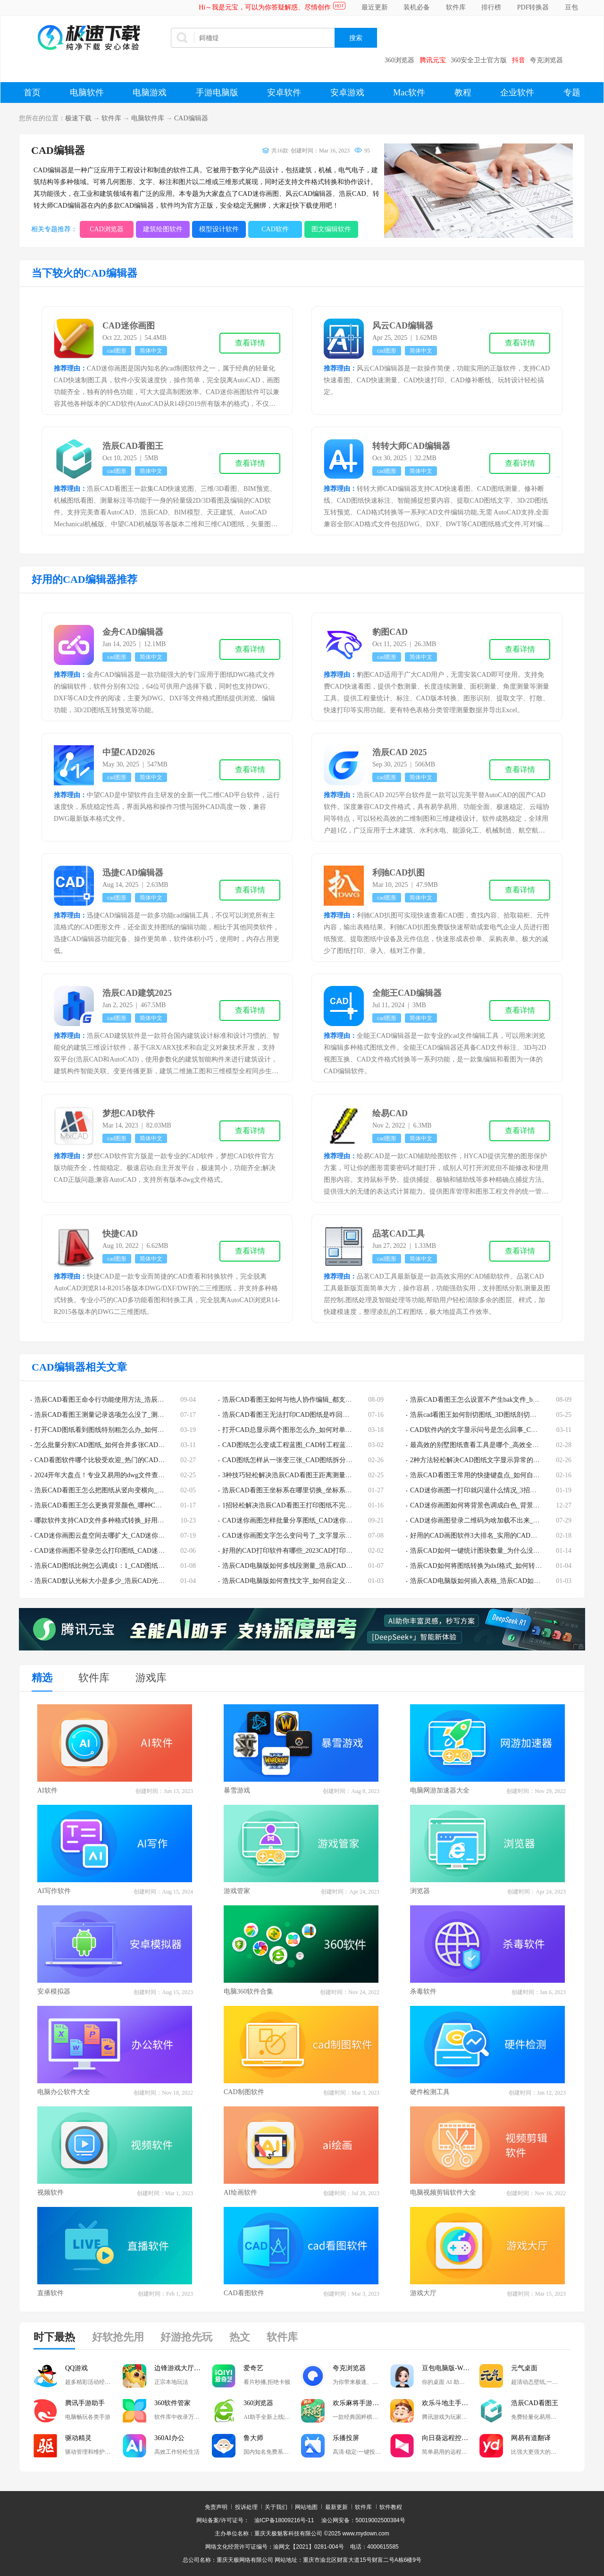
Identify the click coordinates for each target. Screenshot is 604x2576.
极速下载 (78, 118)
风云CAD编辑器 (402, 325)
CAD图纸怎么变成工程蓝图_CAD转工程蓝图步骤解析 (300, 1444)
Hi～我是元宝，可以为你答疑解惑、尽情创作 (265, 7)
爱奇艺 (253, 2368)
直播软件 (50, 2293)
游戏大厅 (423, 2293)
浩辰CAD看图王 (132, 446)
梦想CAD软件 (128, 1113)
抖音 (518, 60)
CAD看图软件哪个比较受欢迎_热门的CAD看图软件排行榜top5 (125, 1460)
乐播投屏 (346, 2437)
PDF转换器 (533, 7)
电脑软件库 (147, 118)
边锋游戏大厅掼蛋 (180, 2368)
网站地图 (306, 2507)
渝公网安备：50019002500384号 (363, 2520)
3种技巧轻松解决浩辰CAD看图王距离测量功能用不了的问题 (310, 1475)
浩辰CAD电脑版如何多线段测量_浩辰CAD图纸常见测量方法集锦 (317, 1565)
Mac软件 (409, 92)
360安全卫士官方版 (479, 60)
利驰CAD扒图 (398, 872)
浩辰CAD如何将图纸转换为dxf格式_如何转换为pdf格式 (490, 1565)
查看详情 (250, 343)
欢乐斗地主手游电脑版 (450, 2403)
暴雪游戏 (237, 1790)
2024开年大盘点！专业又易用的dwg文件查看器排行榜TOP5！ (123, 1475)
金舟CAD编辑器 (132, 632)
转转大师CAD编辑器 (411, 446)
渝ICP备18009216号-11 (284, 2520)
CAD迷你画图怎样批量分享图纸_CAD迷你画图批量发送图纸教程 (317, 1520)
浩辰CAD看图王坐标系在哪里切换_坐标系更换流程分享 (303, 1490)
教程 (462, 92)
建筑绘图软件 (163, 229)
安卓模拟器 (53, 1991)
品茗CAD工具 (398, 1233)
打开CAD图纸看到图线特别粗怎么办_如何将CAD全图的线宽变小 (129, 1429)
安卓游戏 (347, 92)
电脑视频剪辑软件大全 (443, 2192)
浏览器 (420, 1890)
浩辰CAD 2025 (399, 752)
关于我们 (276, 2507)
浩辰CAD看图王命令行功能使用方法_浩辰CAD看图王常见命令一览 (132, 1399)
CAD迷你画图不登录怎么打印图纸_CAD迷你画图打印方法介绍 (126, 1550)
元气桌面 (524, 2368)
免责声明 (216, 2507)
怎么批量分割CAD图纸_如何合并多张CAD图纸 (102, 1444)
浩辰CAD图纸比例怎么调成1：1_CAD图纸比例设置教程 (116, 1565)
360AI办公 (169, 2437)
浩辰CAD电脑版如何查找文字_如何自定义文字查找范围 (303, 1580)
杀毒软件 (423, 1991)
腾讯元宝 (432, 60)
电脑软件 (87, 92)
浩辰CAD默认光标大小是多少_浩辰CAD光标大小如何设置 (119, 1580)
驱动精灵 (78, 2437)
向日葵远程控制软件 (450, 2437)
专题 (571, 92)
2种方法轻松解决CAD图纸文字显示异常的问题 (478, 1460)
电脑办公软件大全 (63, 2092)
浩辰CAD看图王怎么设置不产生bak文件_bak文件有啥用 (491, 1399)
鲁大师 (253, 2437)
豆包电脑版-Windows (450, 2368)
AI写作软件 (54, 1890)
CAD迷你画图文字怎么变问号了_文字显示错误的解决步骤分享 (313, 1535)
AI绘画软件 (240, 2192)
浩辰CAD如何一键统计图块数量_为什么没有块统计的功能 (494, 1550)
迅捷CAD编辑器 (132, 872)
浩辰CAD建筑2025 (137, 993)
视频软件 (50, 2192)
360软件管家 (172, 2403)
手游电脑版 (217, 92)
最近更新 (374, 7)
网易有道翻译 (531, 2437)
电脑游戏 (150, 92)
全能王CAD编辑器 (407, 993)
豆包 (571, 7)
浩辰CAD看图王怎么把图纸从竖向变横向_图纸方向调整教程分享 (129, 1490)
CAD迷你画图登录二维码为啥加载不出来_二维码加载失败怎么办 (504, 1520)
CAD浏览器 (107, 229)
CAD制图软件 (244, 2092)
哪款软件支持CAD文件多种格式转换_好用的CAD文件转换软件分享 (132, 1520)
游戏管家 (237, 1890)
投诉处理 (246, 2507)
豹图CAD (390, 632)
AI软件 (47, 1790)
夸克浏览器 (546, 60)
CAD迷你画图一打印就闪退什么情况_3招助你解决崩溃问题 (496, 1490)
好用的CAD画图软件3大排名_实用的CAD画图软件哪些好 (493, 1535)
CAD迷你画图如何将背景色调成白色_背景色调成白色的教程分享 (504, 1505)
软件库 (456, 7)
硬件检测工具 (430, 2092)
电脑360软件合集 (248, 1991)
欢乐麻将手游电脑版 (361, 2403)
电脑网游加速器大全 (440, 1790)
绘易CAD (390, 1113)
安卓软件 (284, 92)
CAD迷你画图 (128, 325)
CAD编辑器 (191, 118)
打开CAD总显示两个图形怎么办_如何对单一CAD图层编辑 (307, 1429)
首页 (32, 92)
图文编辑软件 (331, 229)
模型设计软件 (219, 229)
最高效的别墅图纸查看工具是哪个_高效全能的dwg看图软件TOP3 (504, 1444)
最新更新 (336, 2507)
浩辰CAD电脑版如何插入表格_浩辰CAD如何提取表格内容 (495, 1580)
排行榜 (491, 7)
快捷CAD (120, 1233)
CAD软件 (275, 229)
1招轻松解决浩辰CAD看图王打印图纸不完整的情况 (297, 1505)
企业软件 (517, 92)
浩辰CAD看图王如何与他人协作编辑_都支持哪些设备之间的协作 (316, 1399)
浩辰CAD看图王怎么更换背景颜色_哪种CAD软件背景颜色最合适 (129, 1505)
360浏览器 (399, 60)
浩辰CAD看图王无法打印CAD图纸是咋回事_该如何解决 (304, 1414)
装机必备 (416, 7)
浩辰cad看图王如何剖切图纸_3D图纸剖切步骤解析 (483, 1414)
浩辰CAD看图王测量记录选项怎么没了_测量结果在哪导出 (119, 1414)
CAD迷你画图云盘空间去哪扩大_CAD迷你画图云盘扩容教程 (122, 1535)
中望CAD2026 (128, 752)
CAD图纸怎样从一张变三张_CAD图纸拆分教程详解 (297, 1460)
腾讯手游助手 (85, 2403)
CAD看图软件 (244, 2293)
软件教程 (390, 2507)
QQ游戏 (76, 2368)
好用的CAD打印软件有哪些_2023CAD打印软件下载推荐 (304, 1550)
